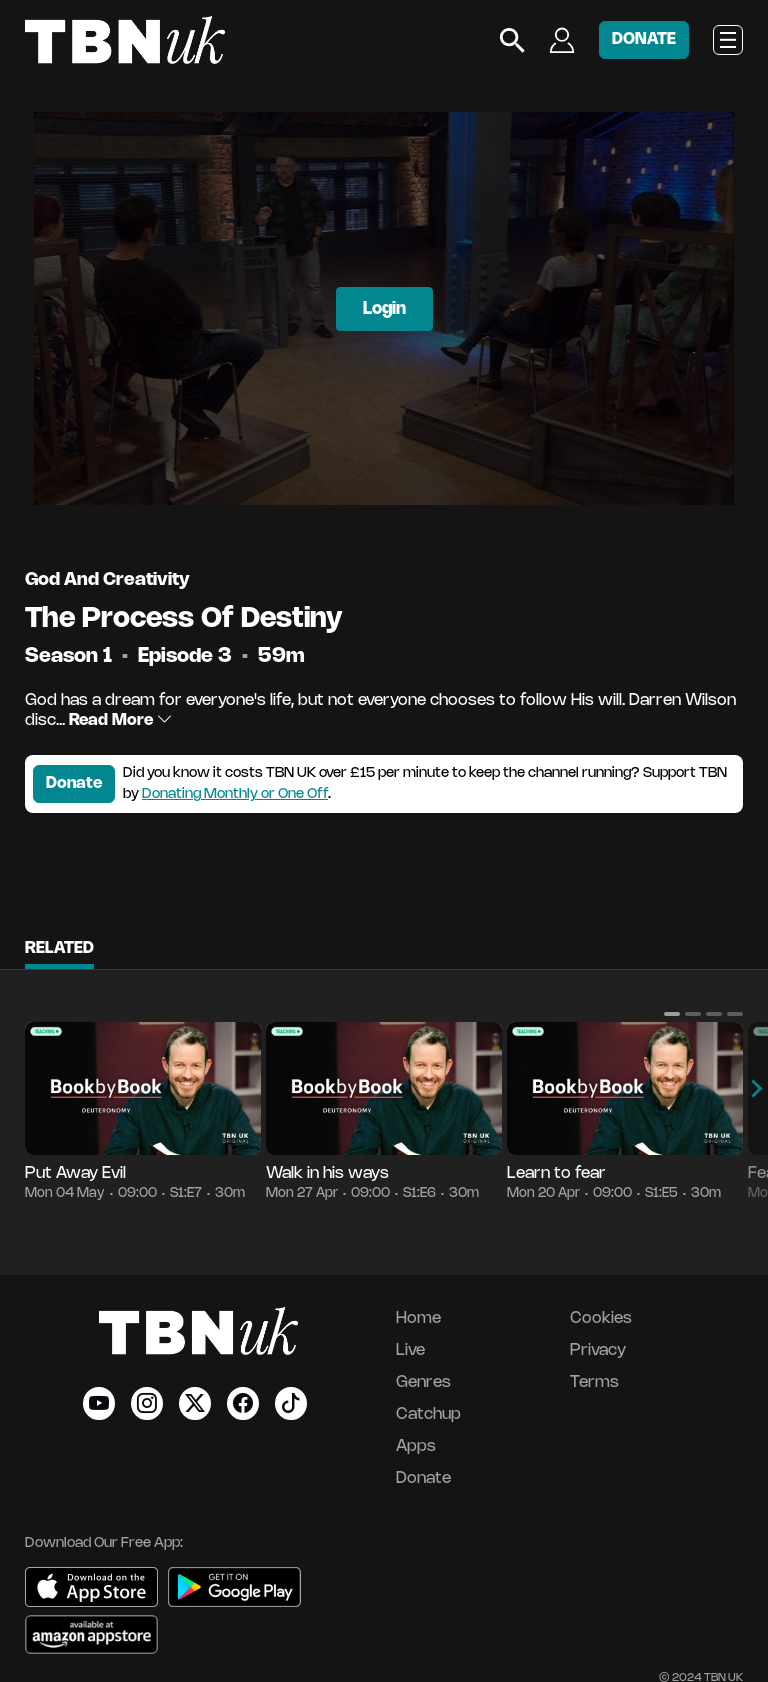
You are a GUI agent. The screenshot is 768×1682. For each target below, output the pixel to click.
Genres (423, 1382)
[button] (672, 1014)
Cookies (601, 1318)
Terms (594, 1382)
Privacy (598, 1350)
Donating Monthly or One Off (235, 794)
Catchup (428, 1414)
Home (418, 1318)
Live (410, 1350)
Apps (416, 1446)
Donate (74, 783)
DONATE (644, 39)
